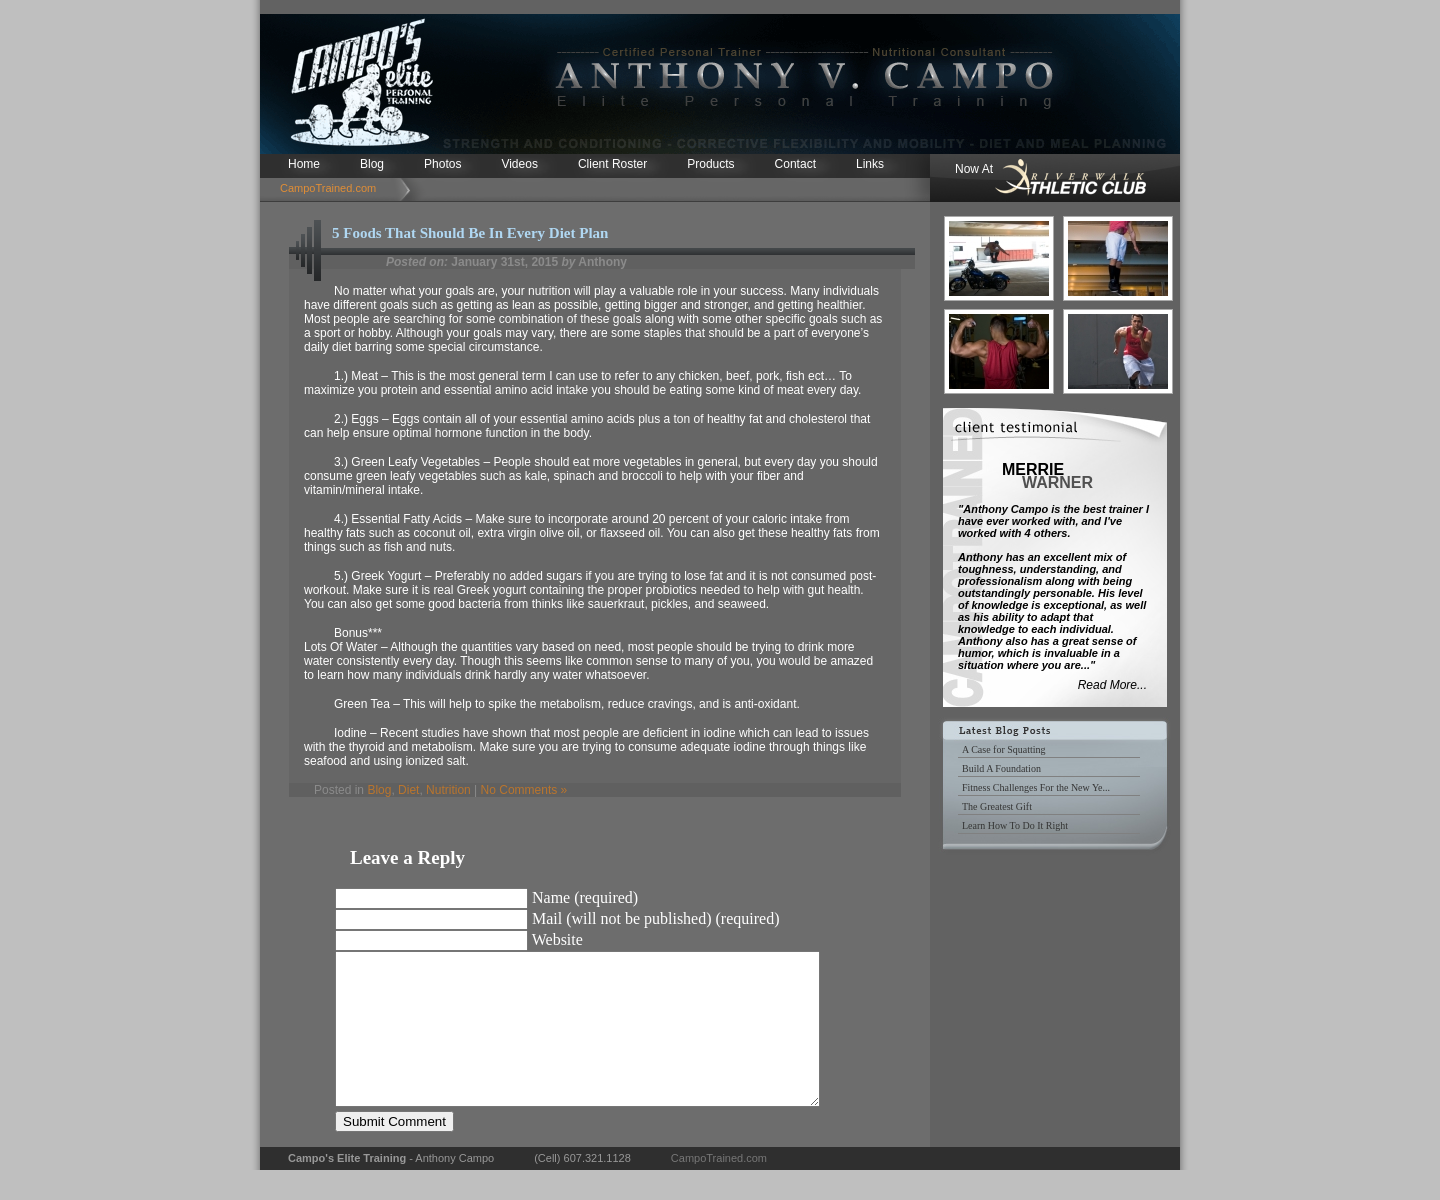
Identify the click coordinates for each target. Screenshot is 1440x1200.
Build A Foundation (1001, 768)
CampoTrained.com (328, 188)
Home (304, 164)
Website (557, 939)
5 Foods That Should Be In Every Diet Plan (470, 233)
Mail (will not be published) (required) (656, 918)
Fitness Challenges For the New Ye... (1036, 787)
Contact (795, 164)
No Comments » (524, 790)
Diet (408, 790)
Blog (372, 164)
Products (710, 164)
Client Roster (612, 164)
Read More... (1112, 685)
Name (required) (585, 897)
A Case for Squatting (1004, 749)
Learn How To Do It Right (1015, 825)
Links (870, 164)
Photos (442, 164)
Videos (519, 164)
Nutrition (448, 790)
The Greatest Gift (997, 806)
